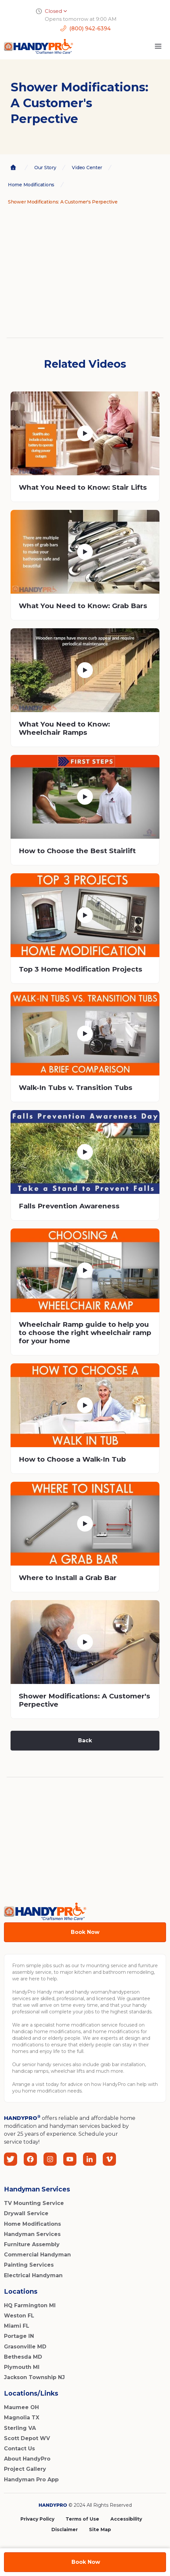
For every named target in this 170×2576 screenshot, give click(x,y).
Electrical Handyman (33, 2275)
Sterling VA (20, 2428)
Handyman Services (32, 2234)
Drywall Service (26, 2213)
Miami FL (16, 2326)
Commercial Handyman (37, 2254)
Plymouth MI (22, 2367)
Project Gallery (25, 2469)
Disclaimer (64, 2529)
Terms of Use (82, 2519)
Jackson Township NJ (34, 2377)
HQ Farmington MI (30, 2305)
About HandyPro (27, 2459)
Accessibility (126, 2519)
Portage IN (19, 2336)
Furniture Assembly (32, 2244)
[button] (158, 46)
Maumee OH (21, 2407)
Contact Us (19, 2448)
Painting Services (29, 2265)
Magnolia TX (21, 2417)
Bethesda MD (23, 2357)
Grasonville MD (25, 2346)
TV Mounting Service (34, 2203)
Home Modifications (32, 2224)
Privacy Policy (37, 2519)
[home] (38, 46)
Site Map (100, 2529)
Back (85, 1740)
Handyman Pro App (31, 2479)
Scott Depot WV (27, 2438)
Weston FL (19, 2315)
